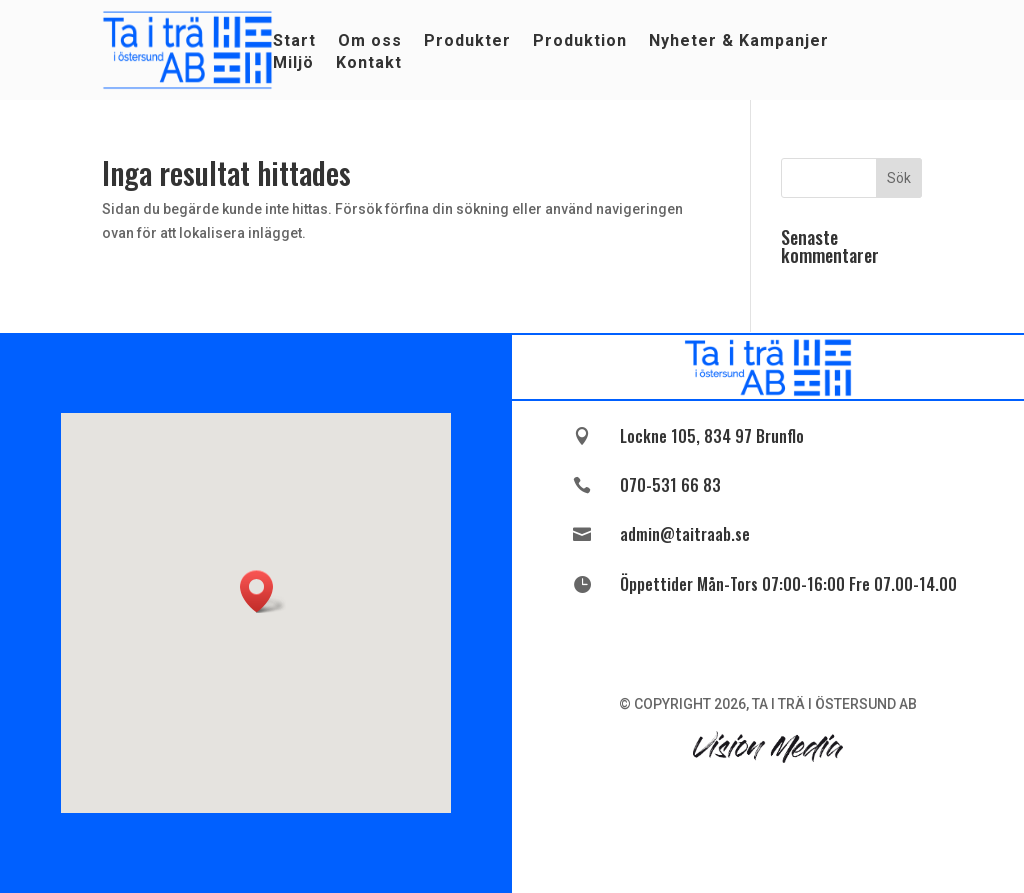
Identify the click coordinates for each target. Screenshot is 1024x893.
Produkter (467, 42)
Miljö (293, 64)
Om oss (370, 42)
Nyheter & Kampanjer (739, 42)
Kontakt (369, 64)
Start (294, 42)
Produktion (580, 42)
